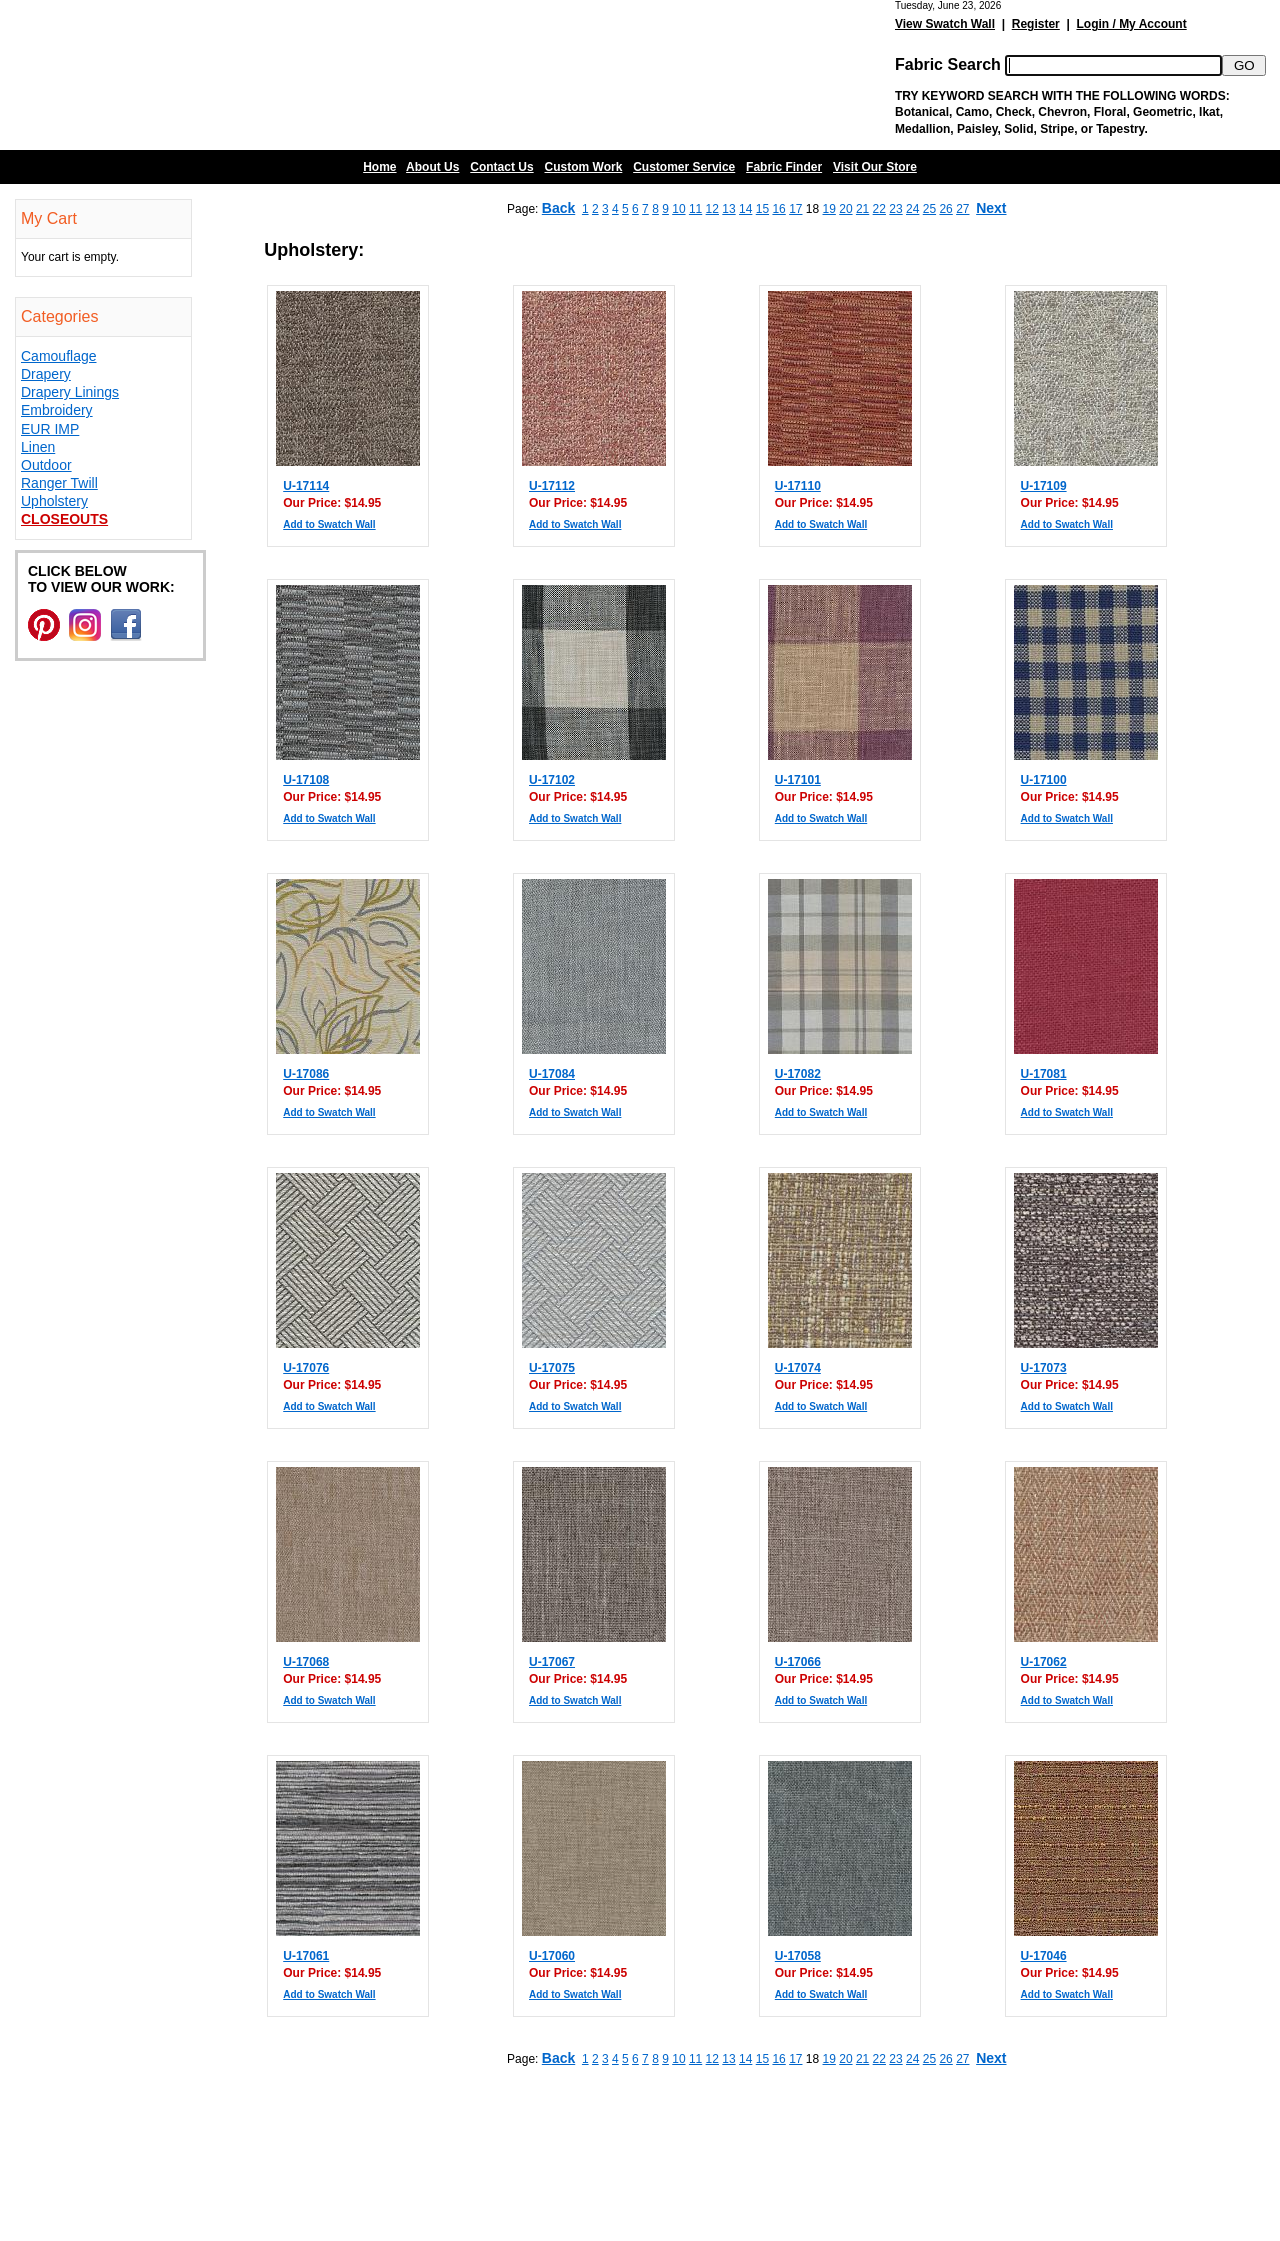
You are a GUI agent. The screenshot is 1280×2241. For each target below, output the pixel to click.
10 (678, 209)
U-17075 (552, 1368)
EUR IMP (50, 429)
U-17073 (1044, 1368)
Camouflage (59, 356)
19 (829, 209)
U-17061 (306, 1956)
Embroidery (57, 410)
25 (929, 209)
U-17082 (798, 1074)
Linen (38, 447)
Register (1036, 24)
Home (379, 167)
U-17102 (552, 780)
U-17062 (1044, 1662)
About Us (432, 167)
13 (728, 209)
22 (879, 209)
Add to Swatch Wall (329, 524)
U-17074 (798, 1368)
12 (712, 209)
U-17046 (1044, 1956)
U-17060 (552, 1956)
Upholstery (54, 501)
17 (795, 209)
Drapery (46, 374)
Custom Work (584, 167)
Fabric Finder (784, 167)
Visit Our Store (875, 167)
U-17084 (552, 1074)
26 (945, 209)
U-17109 (1044, 486)
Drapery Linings (70, 392)
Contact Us (501, 167)
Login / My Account (1131, 24)
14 (745, 209)
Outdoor (46, 465)
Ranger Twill (59, 483)
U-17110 (798, 486)
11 (695, 209)
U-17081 (1044, 1074)
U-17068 (306, 1662)
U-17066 (798, 1662)
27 (962, 209)
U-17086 (306, 1074)
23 (895, 209)
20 (845, 209)
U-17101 (798, 780)
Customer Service (684, 167)
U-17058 (798, 1956)
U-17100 (1044, 780)
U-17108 (306, 780)
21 (862, 209)
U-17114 (306, 486)
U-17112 (552, 486)
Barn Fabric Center (200, 75)
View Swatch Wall (945, 24)
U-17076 (306, 1368)
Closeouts (64, 519)
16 (778, 209)
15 (762, 209)
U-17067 (552, 1662)
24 (912, 209)
